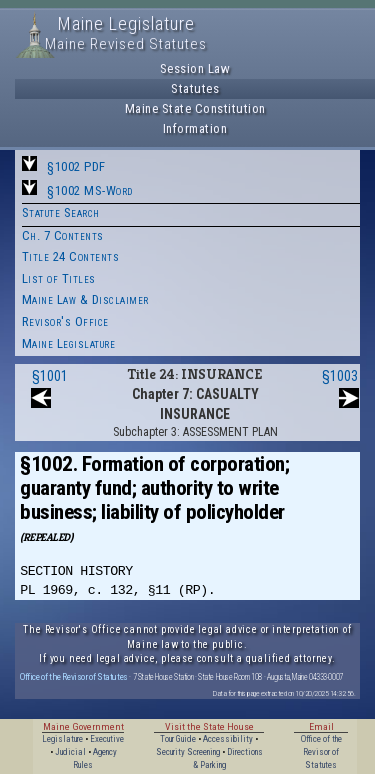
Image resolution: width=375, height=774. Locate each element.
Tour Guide (178, 739)
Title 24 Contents (71, 256)
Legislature (62, 739)
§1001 (50, 376)
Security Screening (188, 752)
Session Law (195, 68)
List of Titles (59, 278)
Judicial (70, 752)
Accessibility (228, 739)
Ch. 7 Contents (63, 235)
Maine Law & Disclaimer (85, 299)
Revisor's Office (65, 321)
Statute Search (61, 212)
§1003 (340, 376)
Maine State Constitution (195, 108)
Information (195, 128)
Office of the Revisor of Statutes (74, 676)
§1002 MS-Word (90, 190)
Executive (107, 739)
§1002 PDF (76, 166)
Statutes (195, 88)
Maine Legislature (69, 343)
